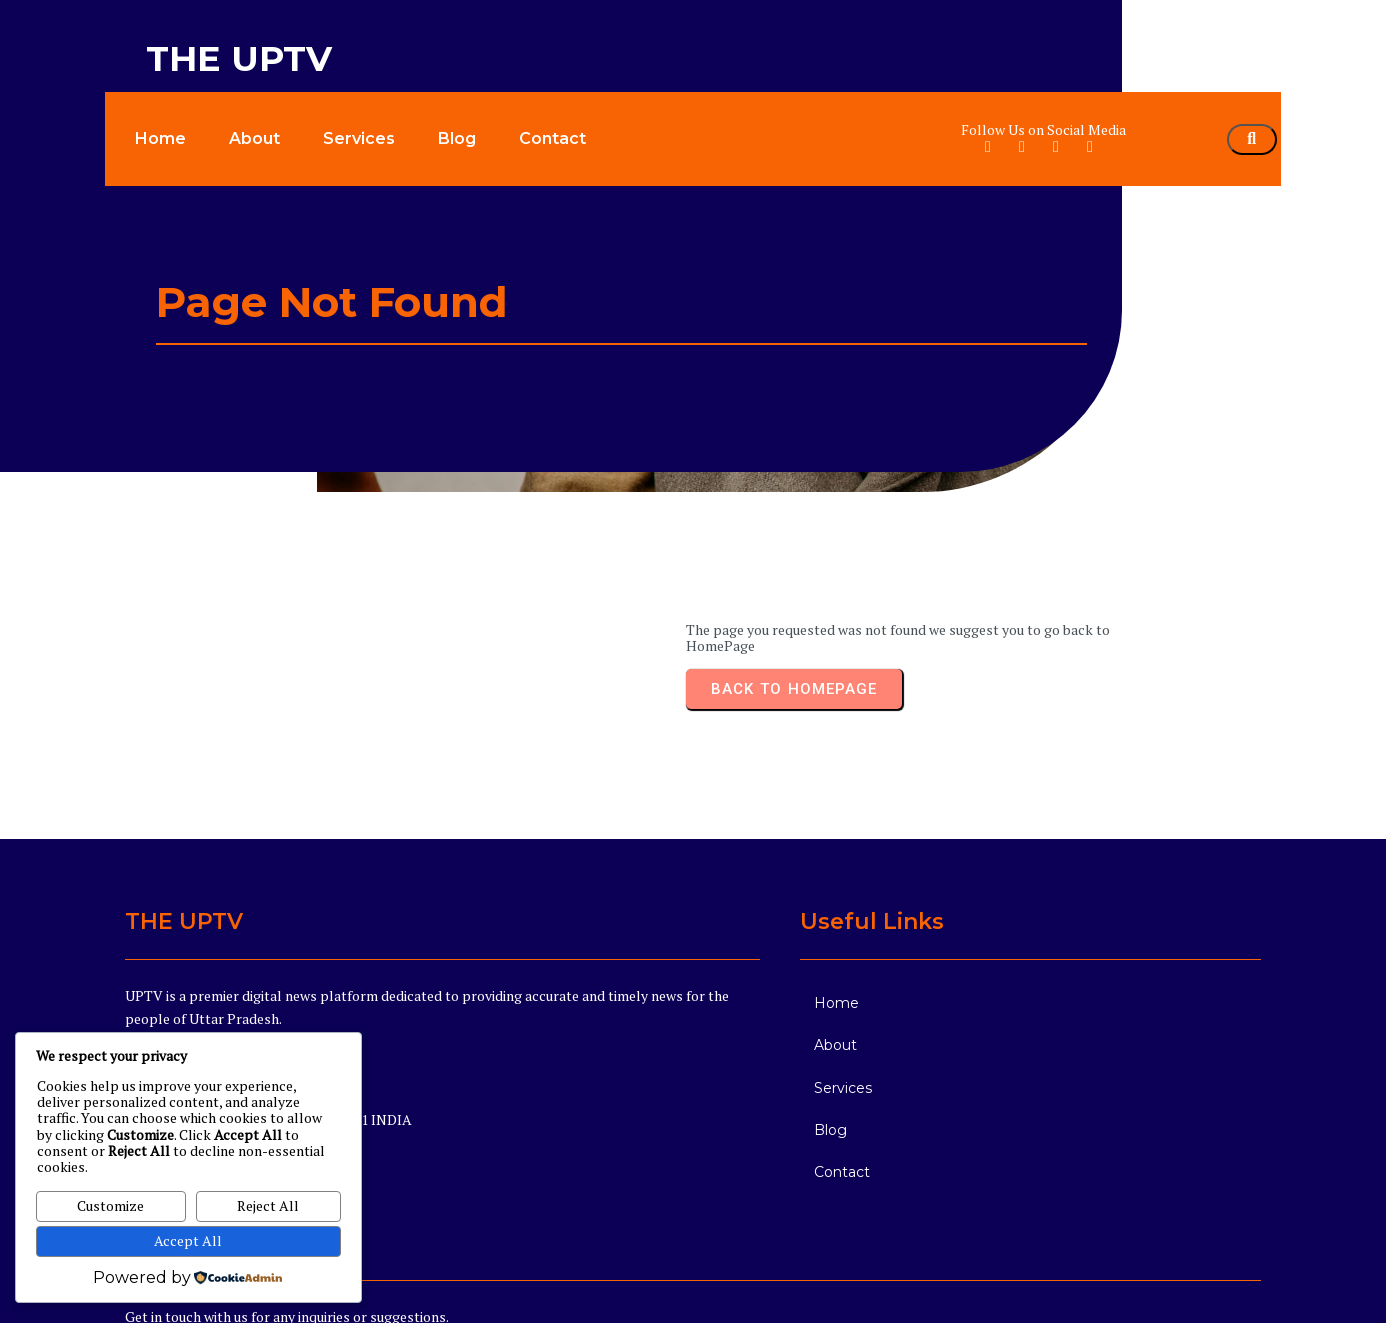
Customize (110, 1205)
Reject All (268, 1205)
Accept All (188, 1240)
